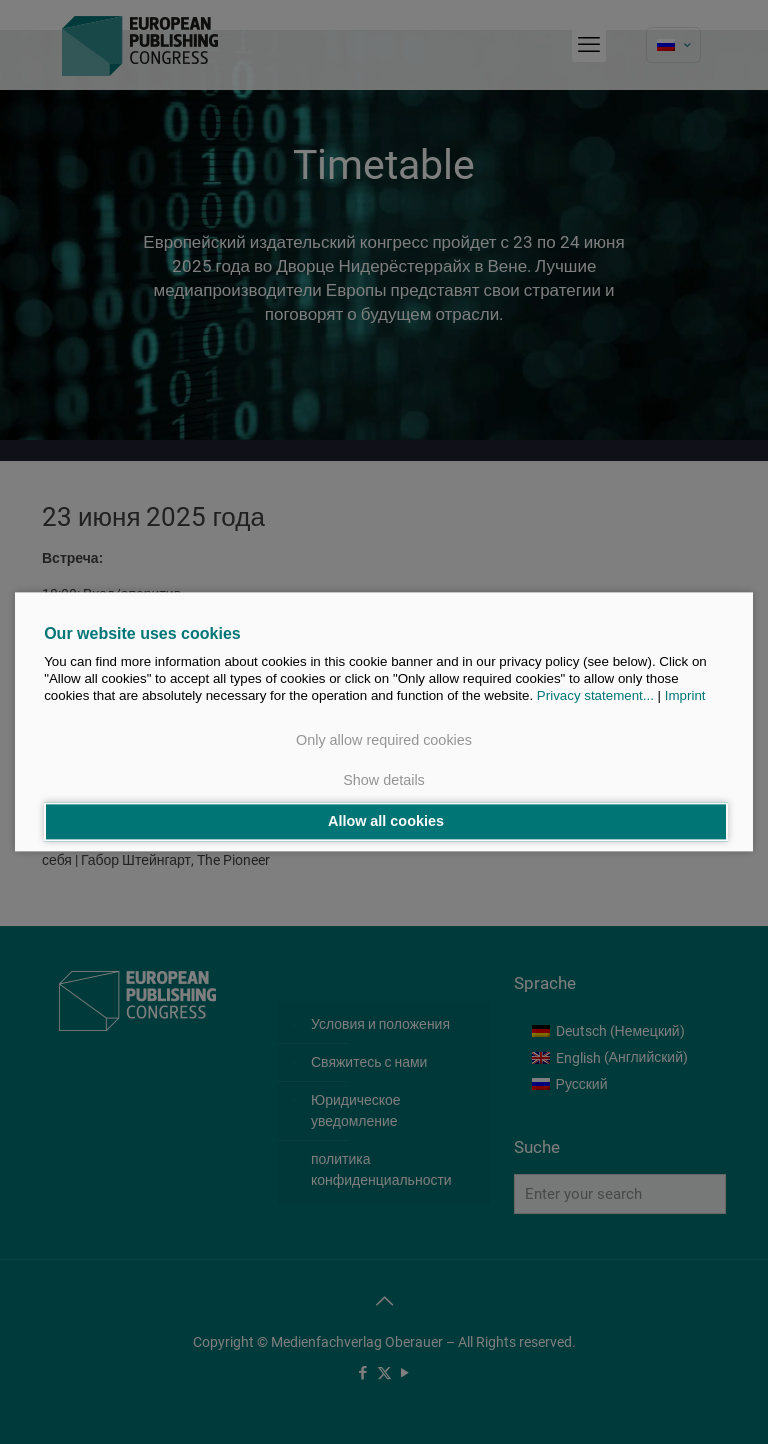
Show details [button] (384, 780)
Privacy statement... (595, 696)
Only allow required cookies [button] (384, 741)
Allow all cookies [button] (386, 822)
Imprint (685, 696)
